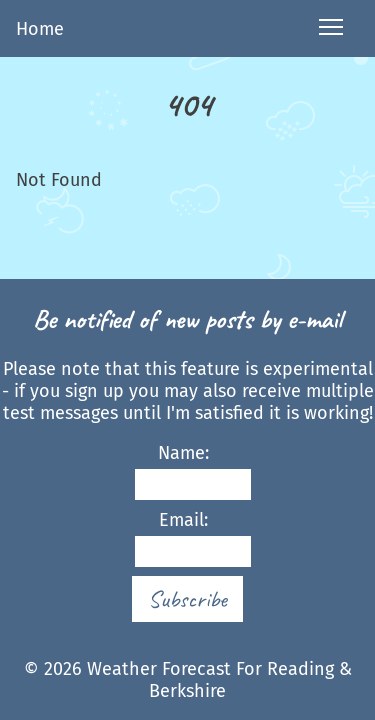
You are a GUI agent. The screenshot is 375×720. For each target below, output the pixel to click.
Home (40, 29)
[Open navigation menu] (331, 28)
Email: (184, 538)
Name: (184, 471)
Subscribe (187, 599)
